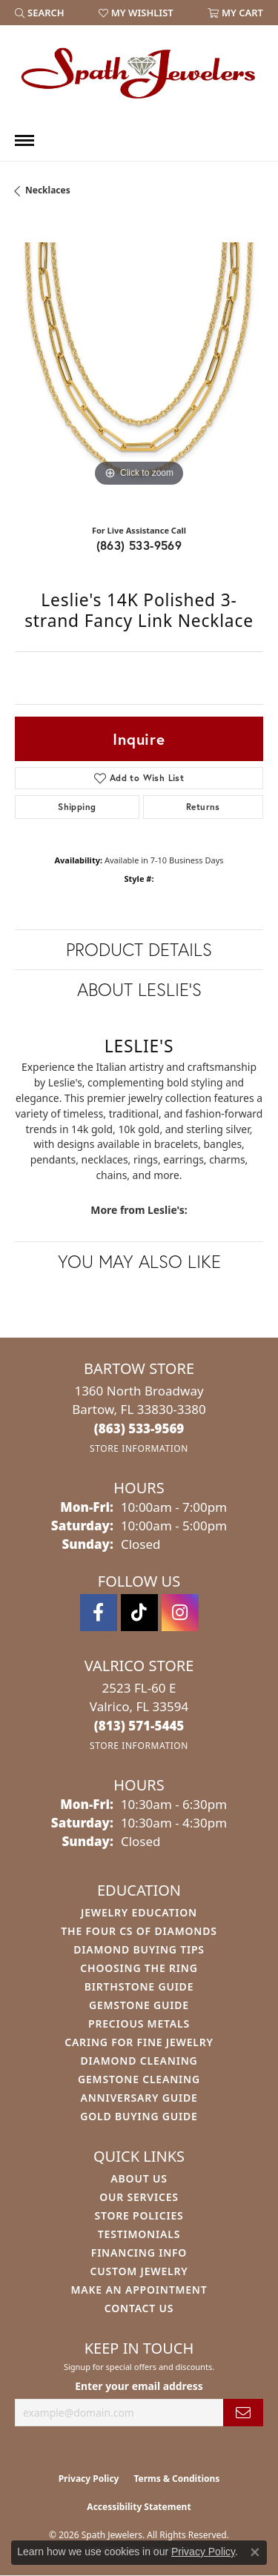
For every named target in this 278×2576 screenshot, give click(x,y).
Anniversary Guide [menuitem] (138, 2098)
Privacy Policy (89, 2478)
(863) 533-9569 (139, 545)
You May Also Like (139, 1261)
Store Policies (138, 2215)
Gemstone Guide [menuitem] (139, 2005)
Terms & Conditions (176, 2478)
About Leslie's (139, 989)
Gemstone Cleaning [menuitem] (139, 2079)
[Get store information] (139, 1448)
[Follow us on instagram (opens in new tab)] (180, 1612)
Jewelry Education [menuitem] (139, 1912)
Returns (203, 806)
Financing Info (139, 2252)
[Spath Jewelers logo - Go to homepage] (139, 73)
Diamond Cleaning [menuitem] (139, 2061)
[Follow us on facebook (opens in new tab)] (98, 1612)
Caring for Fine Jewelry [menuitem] (139, 2042)
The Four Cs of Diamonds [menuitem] (138, 1931)
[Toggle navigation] (24, 140)
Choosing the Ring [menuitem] (138, 1968)
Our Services (139, 2197)
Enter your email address (139, 2386)
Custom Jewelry (139, 2271)
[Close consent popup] (255, 2552)
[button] (39, 12)
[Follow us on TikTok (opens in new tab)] (139, 1612)
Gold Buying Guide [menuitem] (138, 2116)
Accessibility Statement (139, 2506)
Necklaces (47, 190)
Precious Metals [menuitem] (139, 2023)
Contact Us (139, 2308)
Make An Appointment (138, 2290)
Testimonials (139, 2234)
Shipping (77, 806)
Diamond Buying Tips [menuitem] (139, 1949)
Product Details (139, 949)
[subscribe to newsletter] (243, 2412)
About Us (138, 2178)
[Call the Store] (139, 1428)
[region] (139, 366)
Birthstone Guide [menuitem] (139, 1986)
